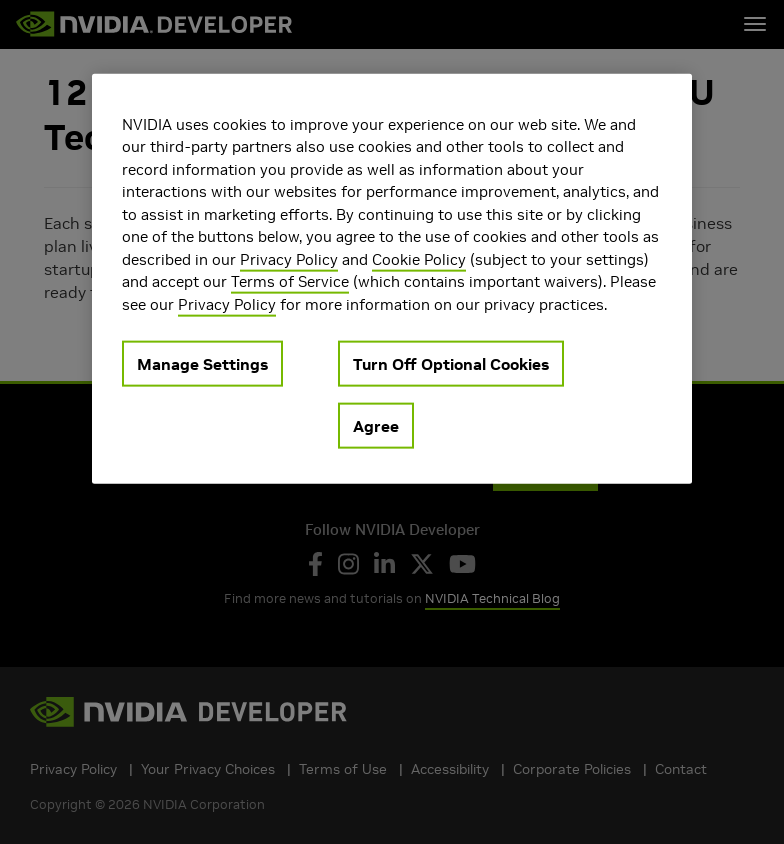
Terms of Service (290, 281)
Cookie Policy (419, 258)
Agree (376, 426)
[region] (392, 278)
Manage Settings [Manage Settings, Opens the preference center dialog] (202, 364)
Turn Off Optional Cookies (451, 364)
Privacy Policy (289, 258)
